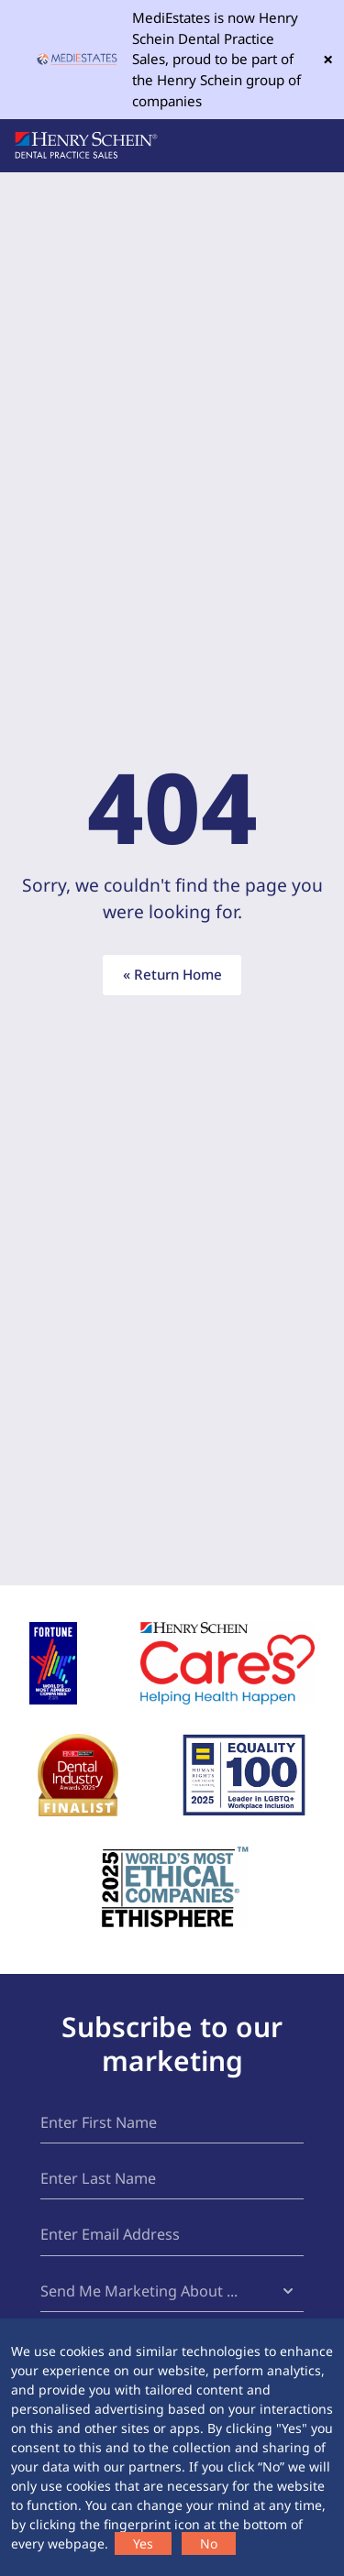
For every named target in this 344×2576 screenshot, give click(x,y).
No (208, 2543)
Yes (143, 2543)
